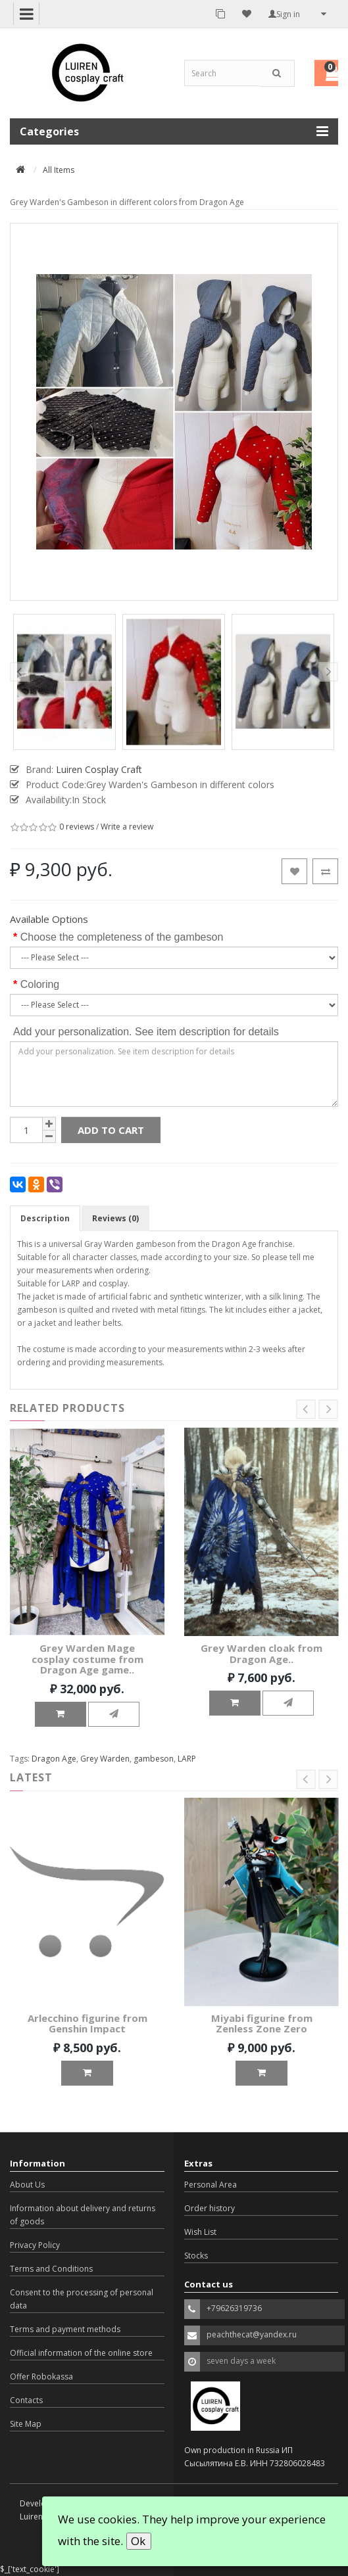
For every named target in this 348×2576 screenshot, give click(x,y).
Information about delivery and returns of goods (82, 2215)
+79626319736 (234, 2308)
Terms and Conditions (51, 2268)
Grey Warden (105, 1758)
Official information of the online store (81, 2352)
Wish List (200, 2231)
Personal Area (210, 2184)
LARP (187, 1758)
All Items (58, 170)
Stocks (196, 2255)
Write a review (127, 827)
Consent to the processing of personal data (81, 2299)
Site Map (25, 2423)
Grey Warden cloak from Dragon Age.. (261, 1653)
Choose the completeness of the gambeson (122, 937)
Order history (209, 2208)
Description (45, 1218)
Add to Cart (111, 1129)
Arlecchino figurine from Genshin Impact (87, 2023)
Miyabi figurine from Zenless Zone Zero (261, 2023)
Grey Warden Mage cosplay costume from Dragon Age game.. (87, 1658)
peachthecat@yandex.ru (252, 2334)
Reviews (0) (115, 1218)
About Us (27, 2184)
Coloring (40, 984)
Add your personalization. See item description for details (146, 1031)
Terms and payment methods (65, 2329)
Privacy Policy (35, 2245)
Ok (138, 2540)
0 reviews (76, 827)
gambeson (154, 1758)
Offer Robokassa (41, 2376)
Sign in (284, 14)
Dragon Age (54, 1758)
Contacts (26, 2400)
